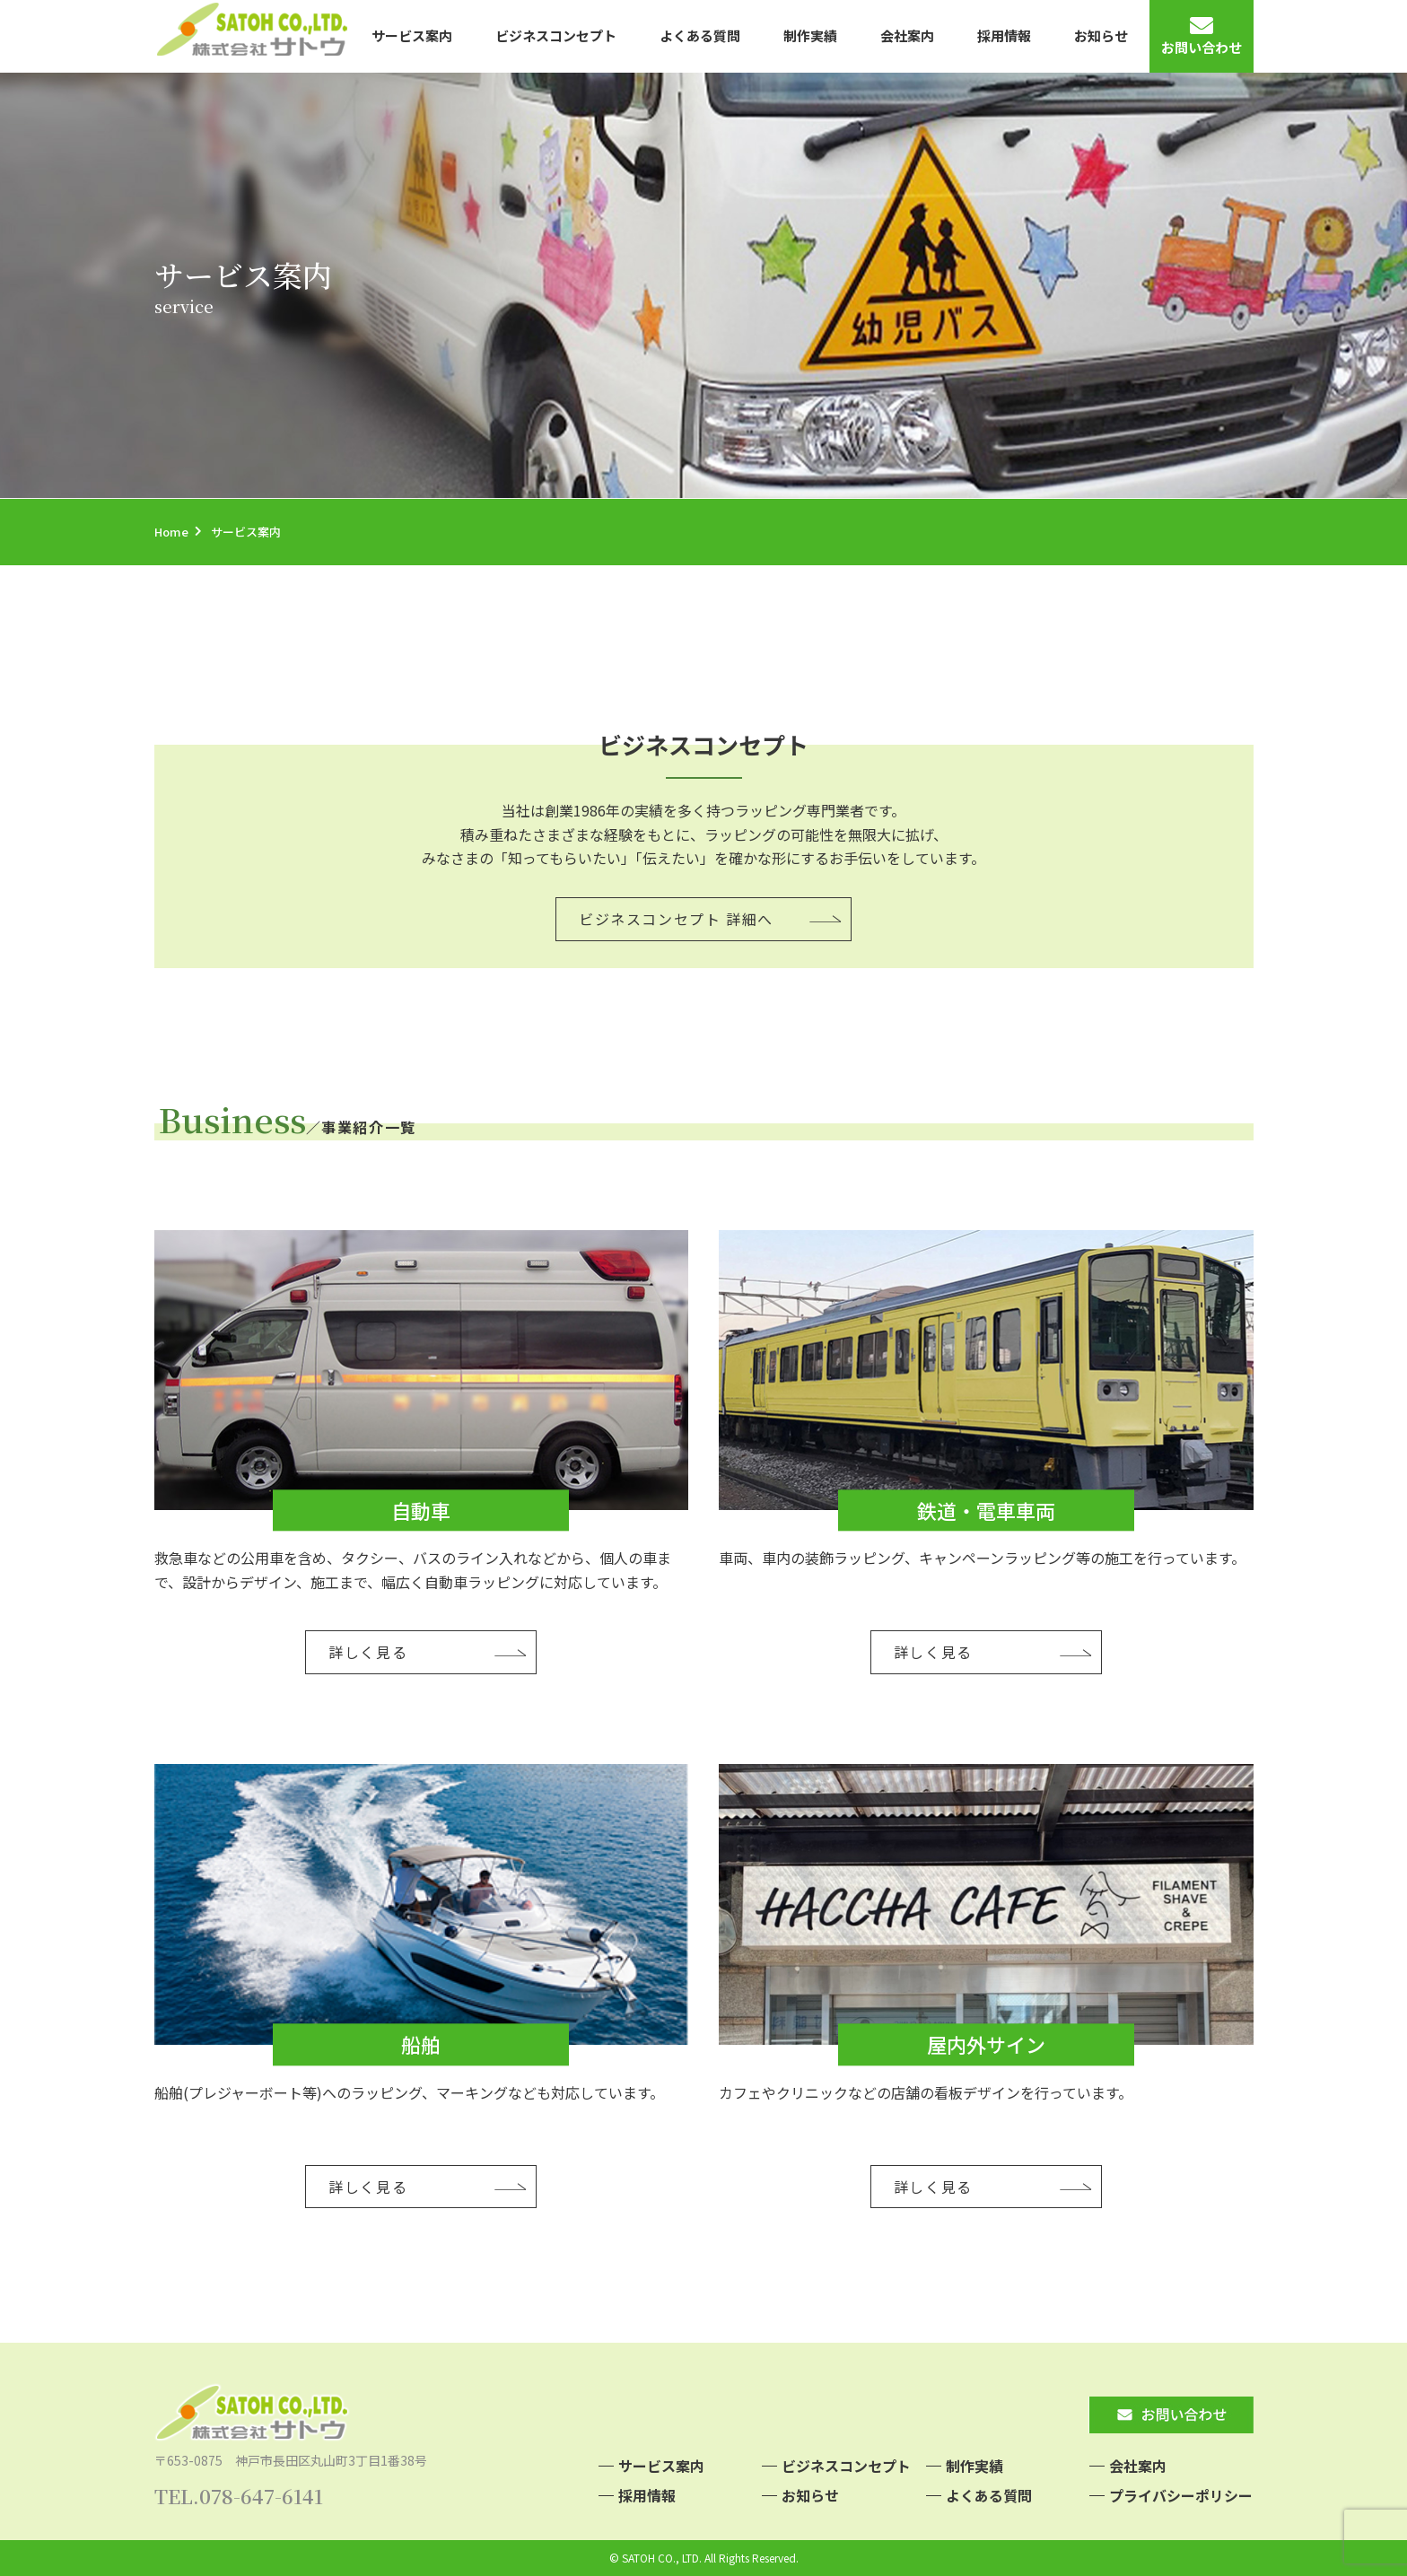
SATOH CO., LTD (660, 2557)
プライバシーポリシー (1181, 2495)
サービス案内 (411, 35)
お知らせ (1101, 35)
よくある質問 (700, 35)
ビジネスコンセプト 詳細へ (676, 919)
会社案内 (907, 35)
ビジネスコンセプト (555, 35)
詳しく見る (367, 1652)
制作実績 (810, 35)
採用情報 (1004, 35)
